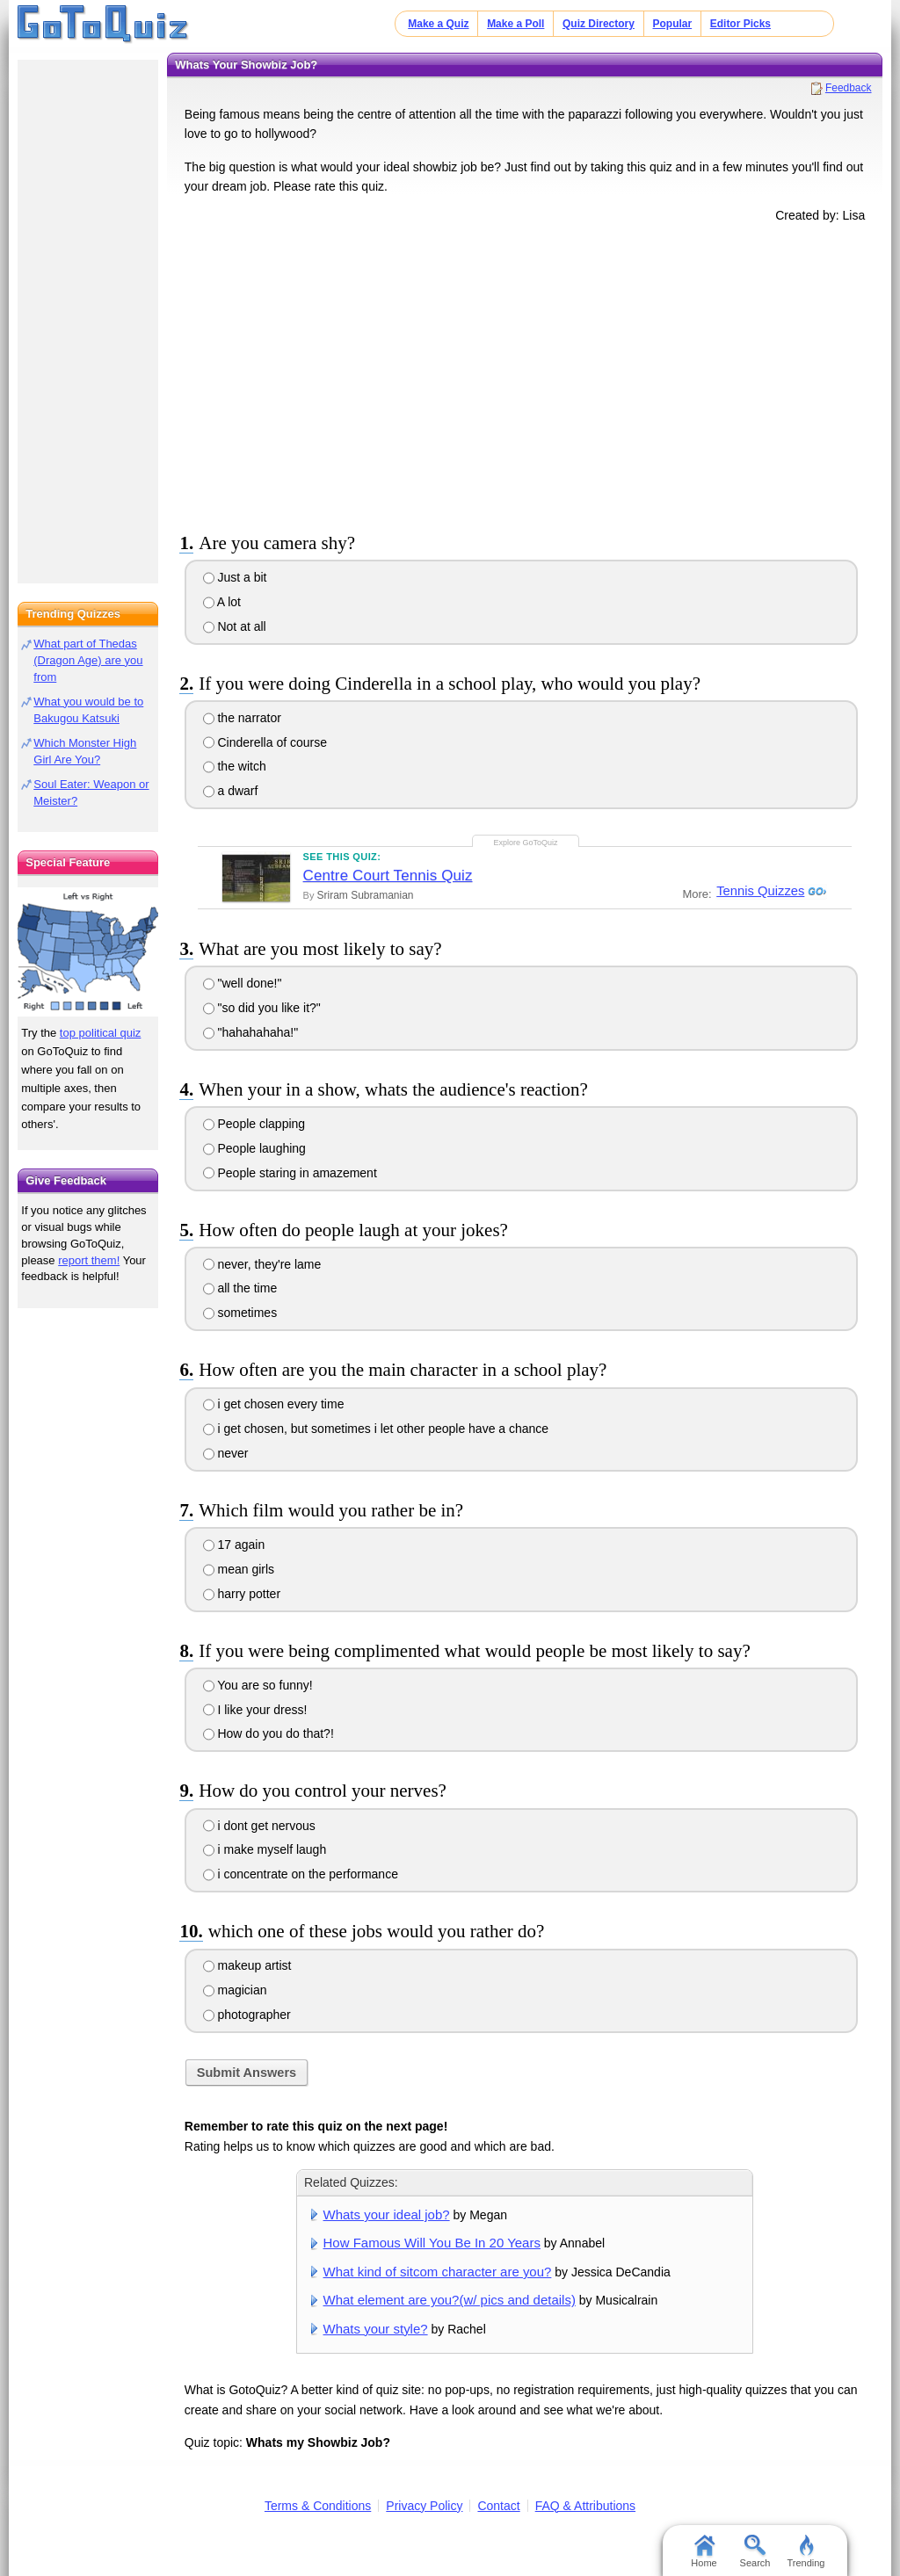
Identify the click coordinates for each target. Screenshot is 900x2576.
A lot (222, 602)
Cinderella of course (265, 742)
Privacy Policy (424, 2506)
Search (755, 2551)
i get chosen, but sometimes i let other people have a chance (376, 1429)
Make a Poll (515, 24)
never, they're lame (262, 1264)
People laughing (254, 1148)
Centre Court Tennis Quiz (388, 875)
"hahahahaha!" (251, 1032)
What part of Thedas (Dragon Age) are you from (87, 660)
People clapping (254, 1124)
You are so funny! (258, 1685)
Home (703, 2551)
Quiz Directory (598, 24)
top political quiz (101, 1032)
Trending (805, 2551)
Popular (673, 24)
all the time (240, 1288)
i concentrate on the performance (300, 1874)
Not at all (234, 626)
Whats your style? (375, 2328)
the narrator (242, 718)
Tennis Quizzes (759, 892)
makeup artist (247, 1965)
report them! (89, 1260)
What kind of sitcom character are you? (437, 2271)
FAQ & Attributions (585, 2506)
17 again (234, 1545)
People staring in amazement (290, 1173)
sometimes (240, 1313)
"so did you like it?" (262, 1008)
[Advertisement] (525, 374)
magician (235, 1990)
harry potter (241, 1594)
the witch (234, 766)
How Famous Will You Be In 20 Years (432, 2242)
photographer (247, 2015)
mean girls (238, 1569)
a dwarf (230, 791)
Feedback (848, 88)
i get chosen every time (274, 1404)
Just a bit (235, 577)
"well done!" (242, 983)
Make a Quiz (438, 24)
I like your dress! (255, 1710)
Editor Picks (740, 24)
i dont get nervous (259, 1826)
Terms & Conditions (318, 2506)
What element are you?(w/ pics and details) (449, 2299)
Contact (498, 2506)
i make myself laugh (265, 1849)
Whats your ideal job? (386, 2214)
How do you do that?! (268, 1733)
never (226, 1453)
